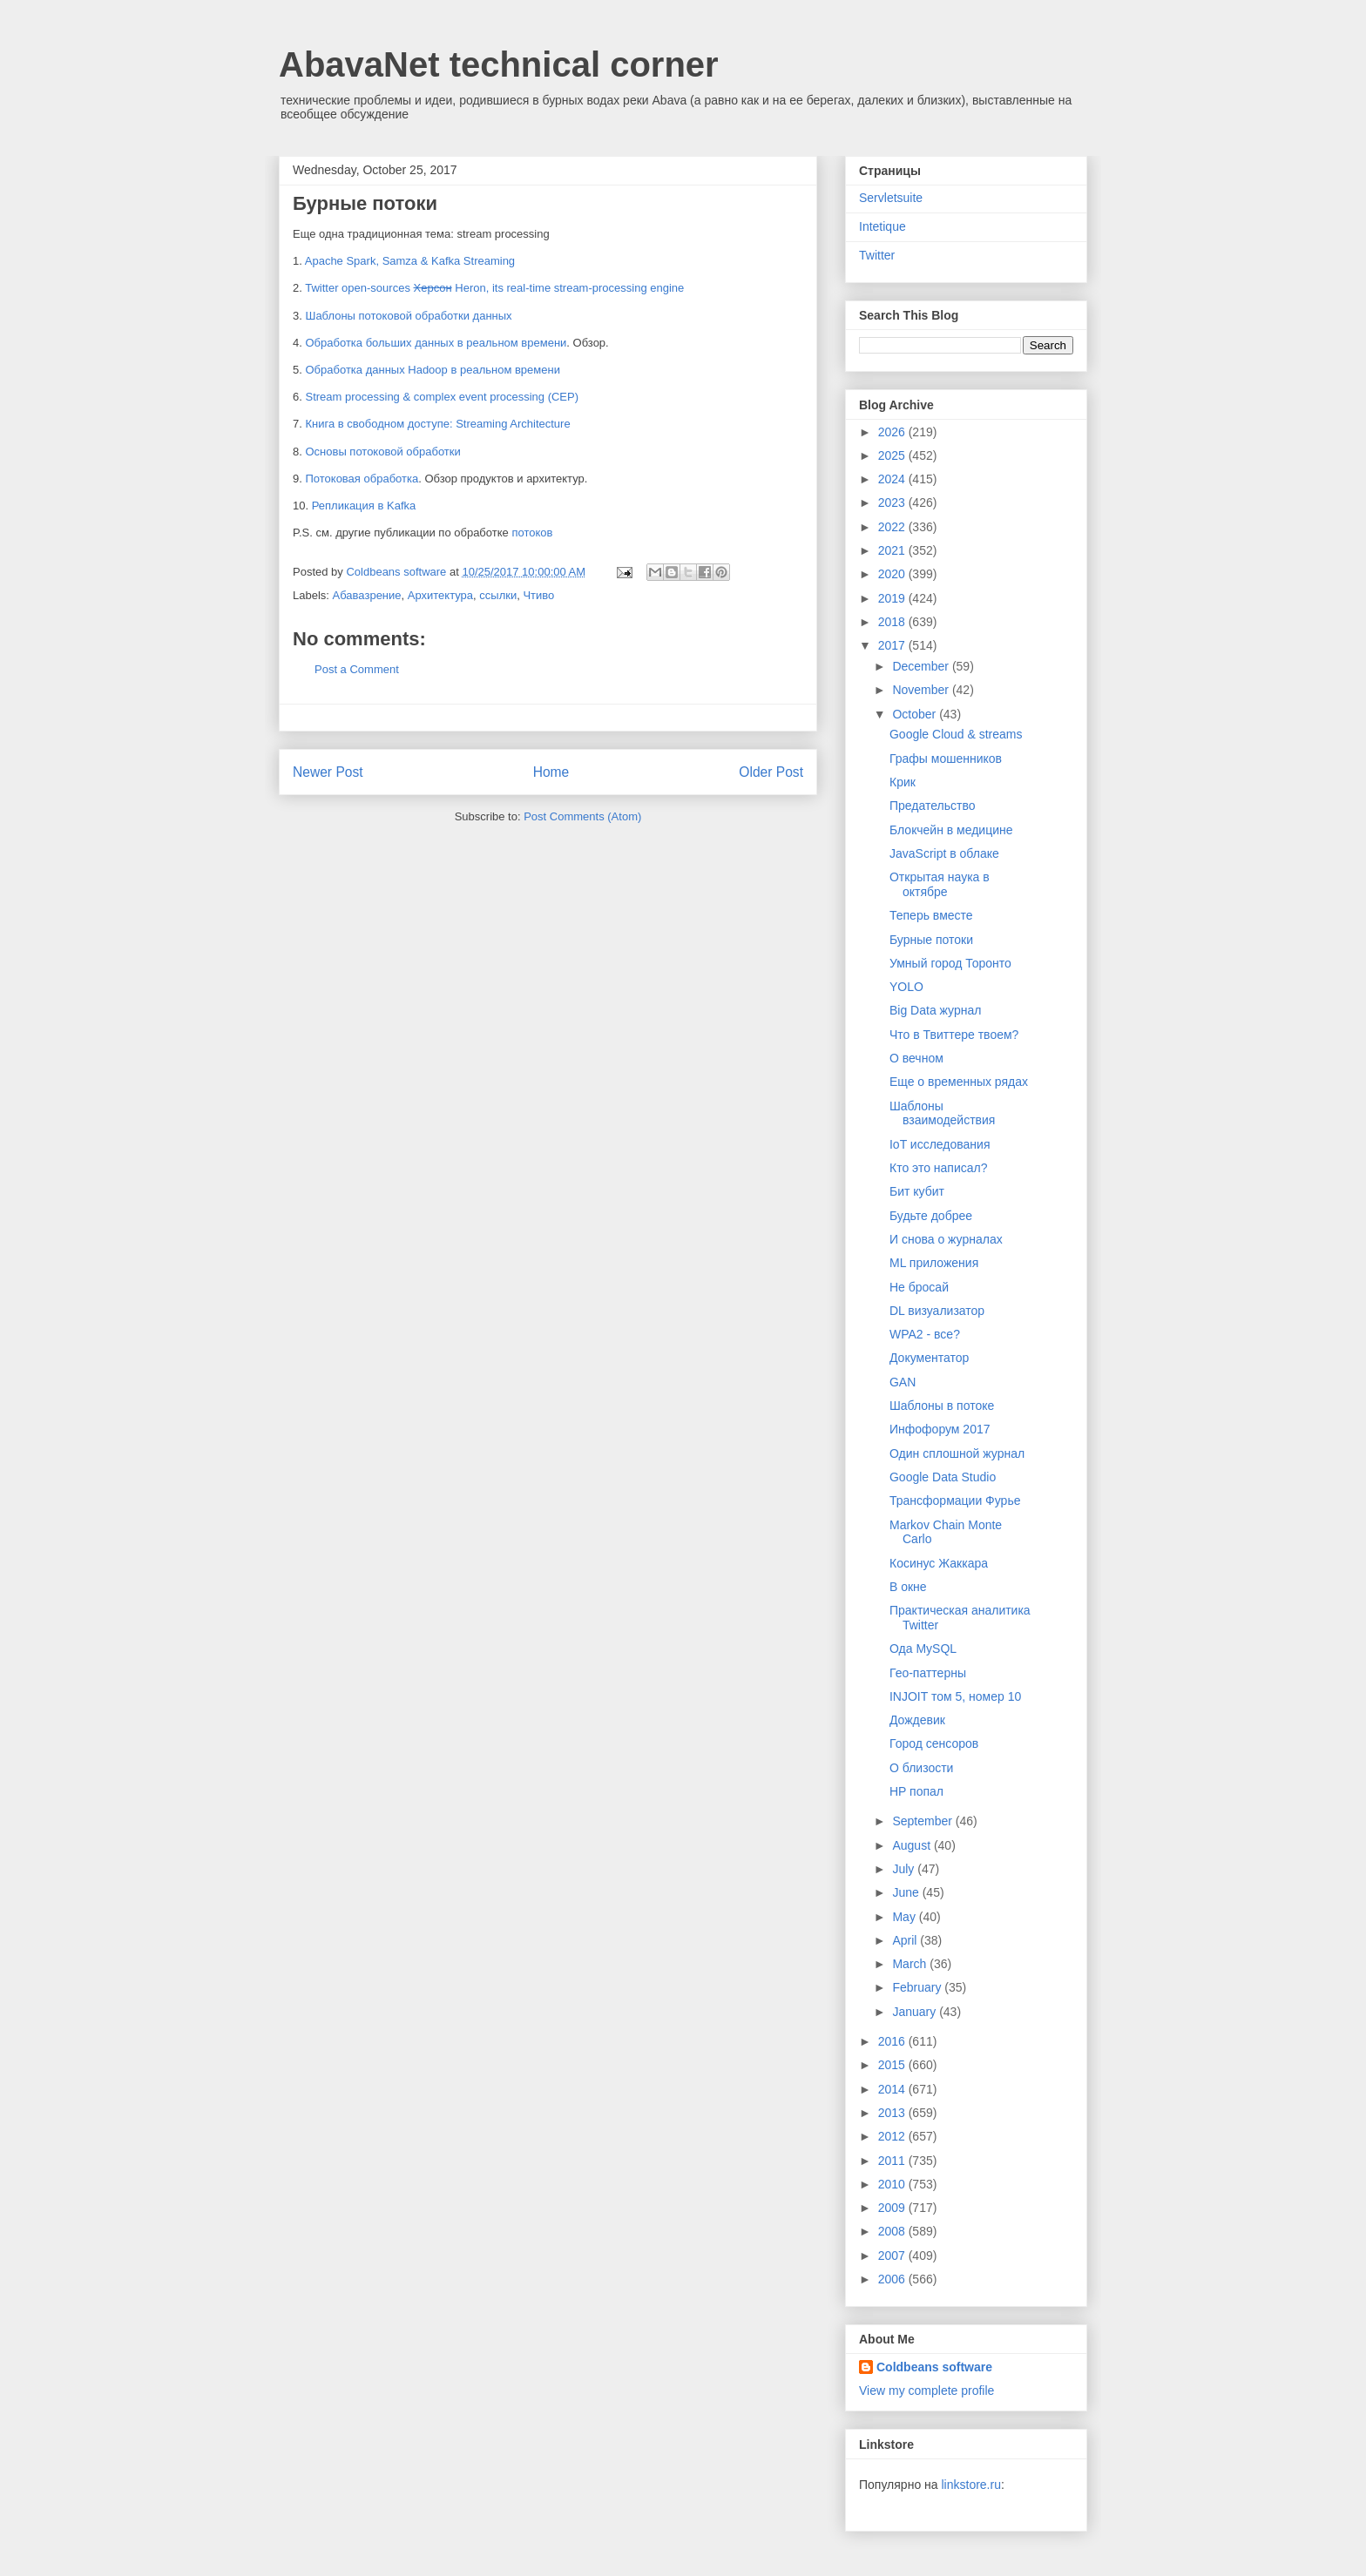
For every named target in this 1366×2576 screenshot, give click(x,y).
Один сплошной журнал (956, 1453)
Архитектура (440, 595)
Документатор (929, 1358)
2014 (893, 2089)
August (912, 1845)
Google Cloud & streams (956, 734)
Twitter (877, 255)
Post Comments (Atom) (582, 816)
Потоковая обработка (361, 478)
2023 (893, 502)
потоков (531, 532)
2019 (893, 598)
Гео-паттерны (927, 1673)
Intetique (882, 226)
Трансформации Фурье (954, 1500)
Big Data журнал (935, 1010)
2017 (893, 645)
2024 (893, 479)
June (907, 1892)
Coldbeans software (934, 2367)
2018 (893, 622)
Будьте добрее (930, 1216)
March (911, 1964)
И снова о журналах (946, 1239)
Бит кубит (916, 1191)
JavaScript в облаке (944, 853)
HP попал (916, 1791)
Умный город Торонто (950, 963)
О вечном (916, 1058)
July (904, 1869)
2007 (893, 2255)
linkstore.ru (970, 2485)
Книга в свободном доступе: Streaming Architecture (437, 423)
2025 (893, 455)
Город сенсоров (933, 1743)
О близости (921, 1768)
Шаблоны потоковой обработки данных (408, 315)
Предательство (932, 806)
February (918, 1987)
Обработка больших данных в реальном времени (435, 342)
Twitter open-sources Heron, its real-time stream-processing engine (494, 287)
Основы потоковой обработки (382, 451)
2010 (893, 2184)
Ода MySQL (923, 1649)
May (905, 1917)
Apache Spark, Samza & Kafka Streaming (410, 260)
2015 (893, 2065)
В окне (908, 1587)
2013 (893, 2113)
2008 (893, 2231)
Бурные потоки (931, 940)
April (906, 1940)
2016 (893, 2041)
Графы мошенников (945, 758)
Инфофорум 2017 (940, 1429)
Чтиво (538, 595)
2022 (893, 527)
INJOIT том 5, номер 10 (955, 1696)
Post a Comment (356, 669)
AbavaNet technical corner (499, 64)
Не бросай (919, 1287)
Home (551, 772)
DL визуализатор (936, 1311)
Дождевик (917, 1720)
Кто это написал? (938, 1168)
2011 (893, 2161)
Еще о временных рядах (958, 1082)
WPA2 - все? (924, 1334)
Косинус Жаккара (938, 1563)
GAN (902, 1382)
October (915, 714)
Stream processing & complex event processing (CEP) (441, 396)
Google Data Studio (942, 1477)
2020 (893, 574)
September (923, 1821)
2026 (893, 432)
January (915, 2012)
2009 (893, 2208)
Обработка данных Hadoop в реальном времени (432, 369)
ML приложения (933, 1263)
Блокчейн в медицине (951, 830)
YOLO (906, 987)
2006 (893, 2279)
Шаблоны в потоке (941, 1406)
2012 (893, 2136)
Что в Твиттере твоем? (953, 1035)
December (921, 666)
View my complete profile (926, 2390)
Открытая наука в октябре (939, 884)
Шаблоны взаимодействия (942, 1113)
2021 (893, 550)
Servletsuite (891, 198)
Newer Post (328, 772)
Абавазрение (367, 595)
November (921, 690)
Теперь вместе (931, 915)
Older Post (771, 772)
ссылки (498, 595)
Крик (902, 782)
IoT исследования (940, 1144)
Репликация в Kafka (364, 505)
